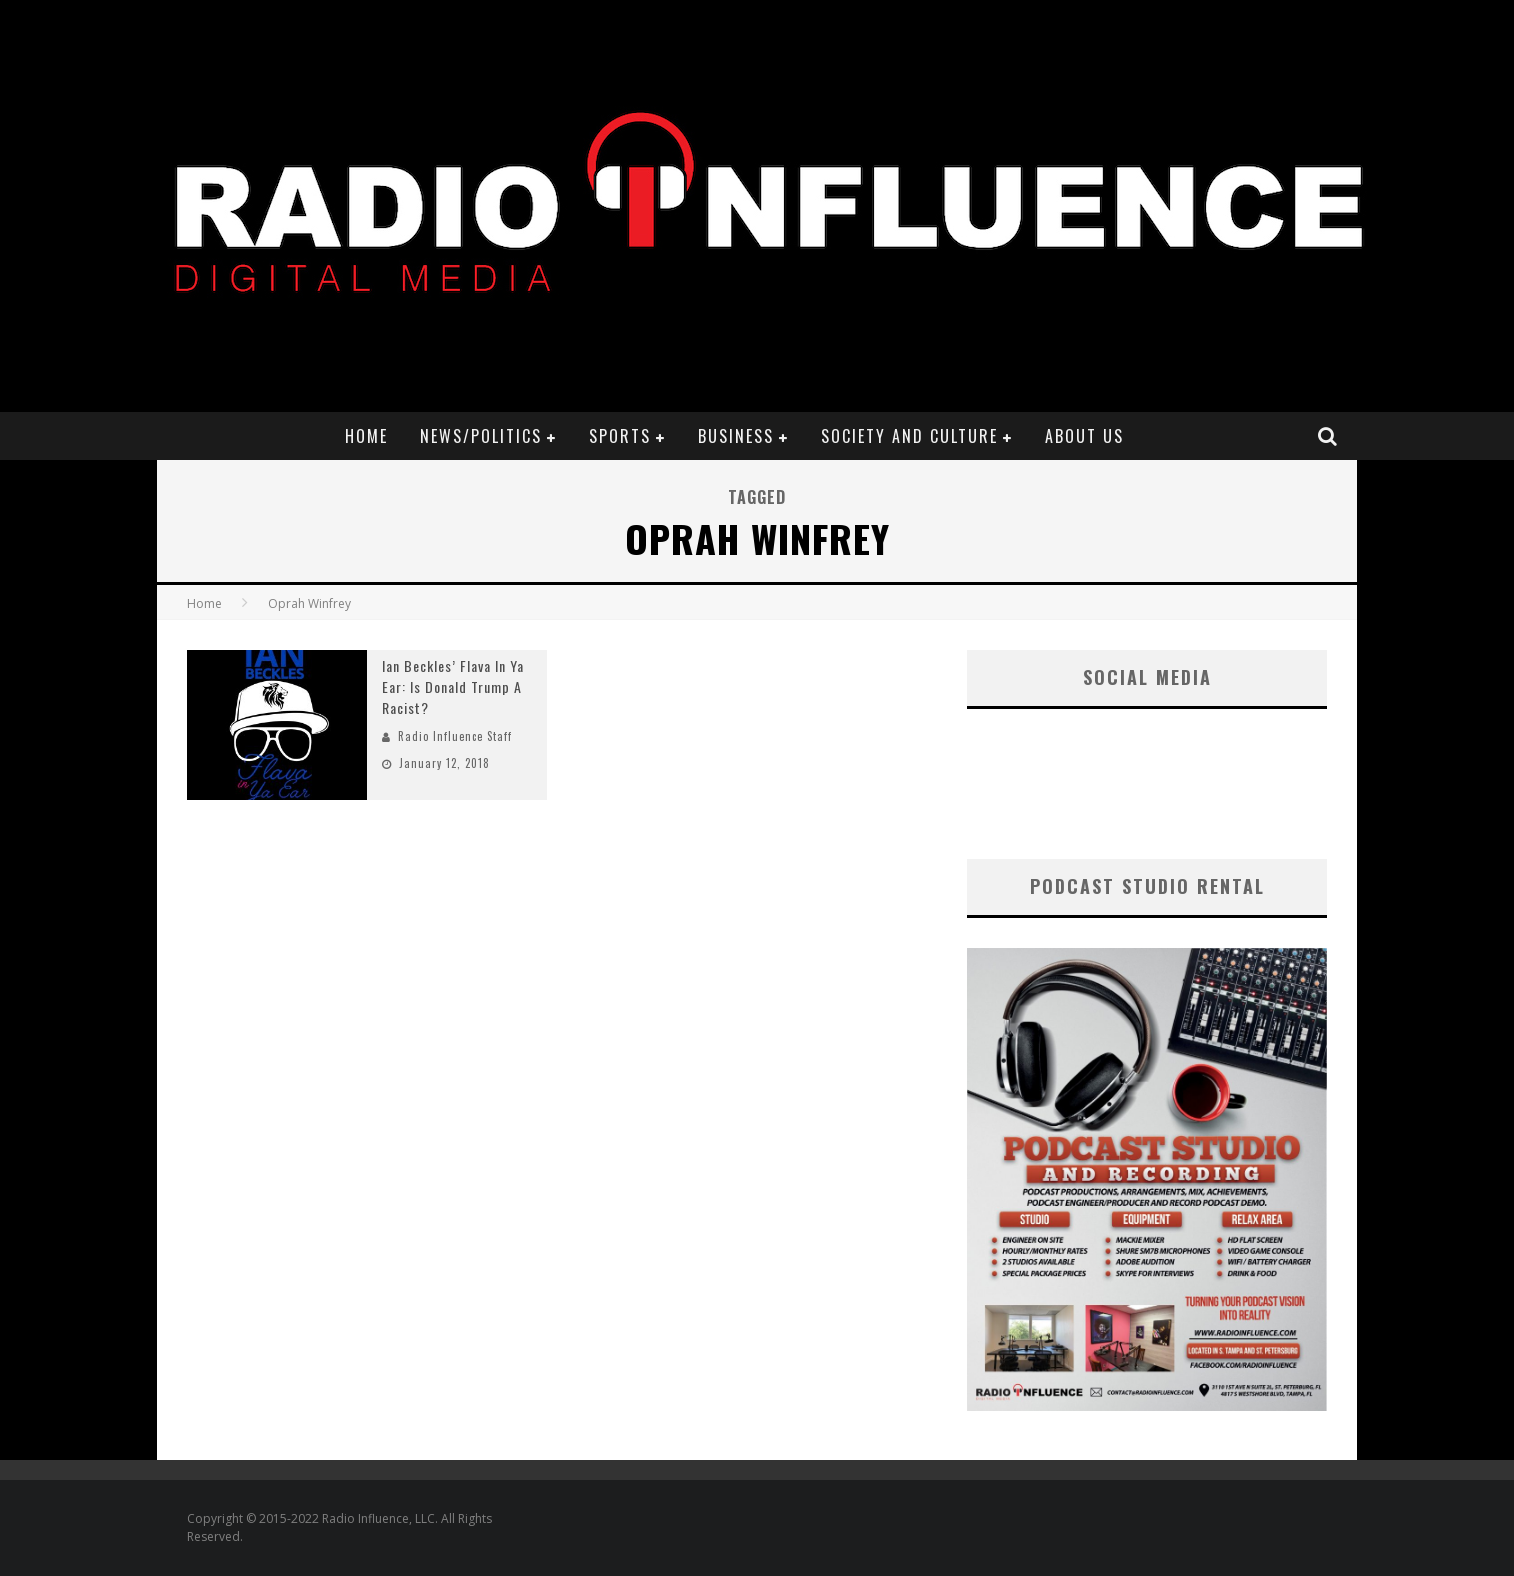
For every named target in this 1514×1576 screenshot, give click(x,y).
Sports (620, 436)
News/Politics (481, 436)
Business (736, 436)
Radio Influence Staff (455, 736)
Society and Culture (909, 436)
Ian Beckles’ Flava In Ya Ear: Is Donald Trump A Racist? (453, 686)
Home (366, 436)
